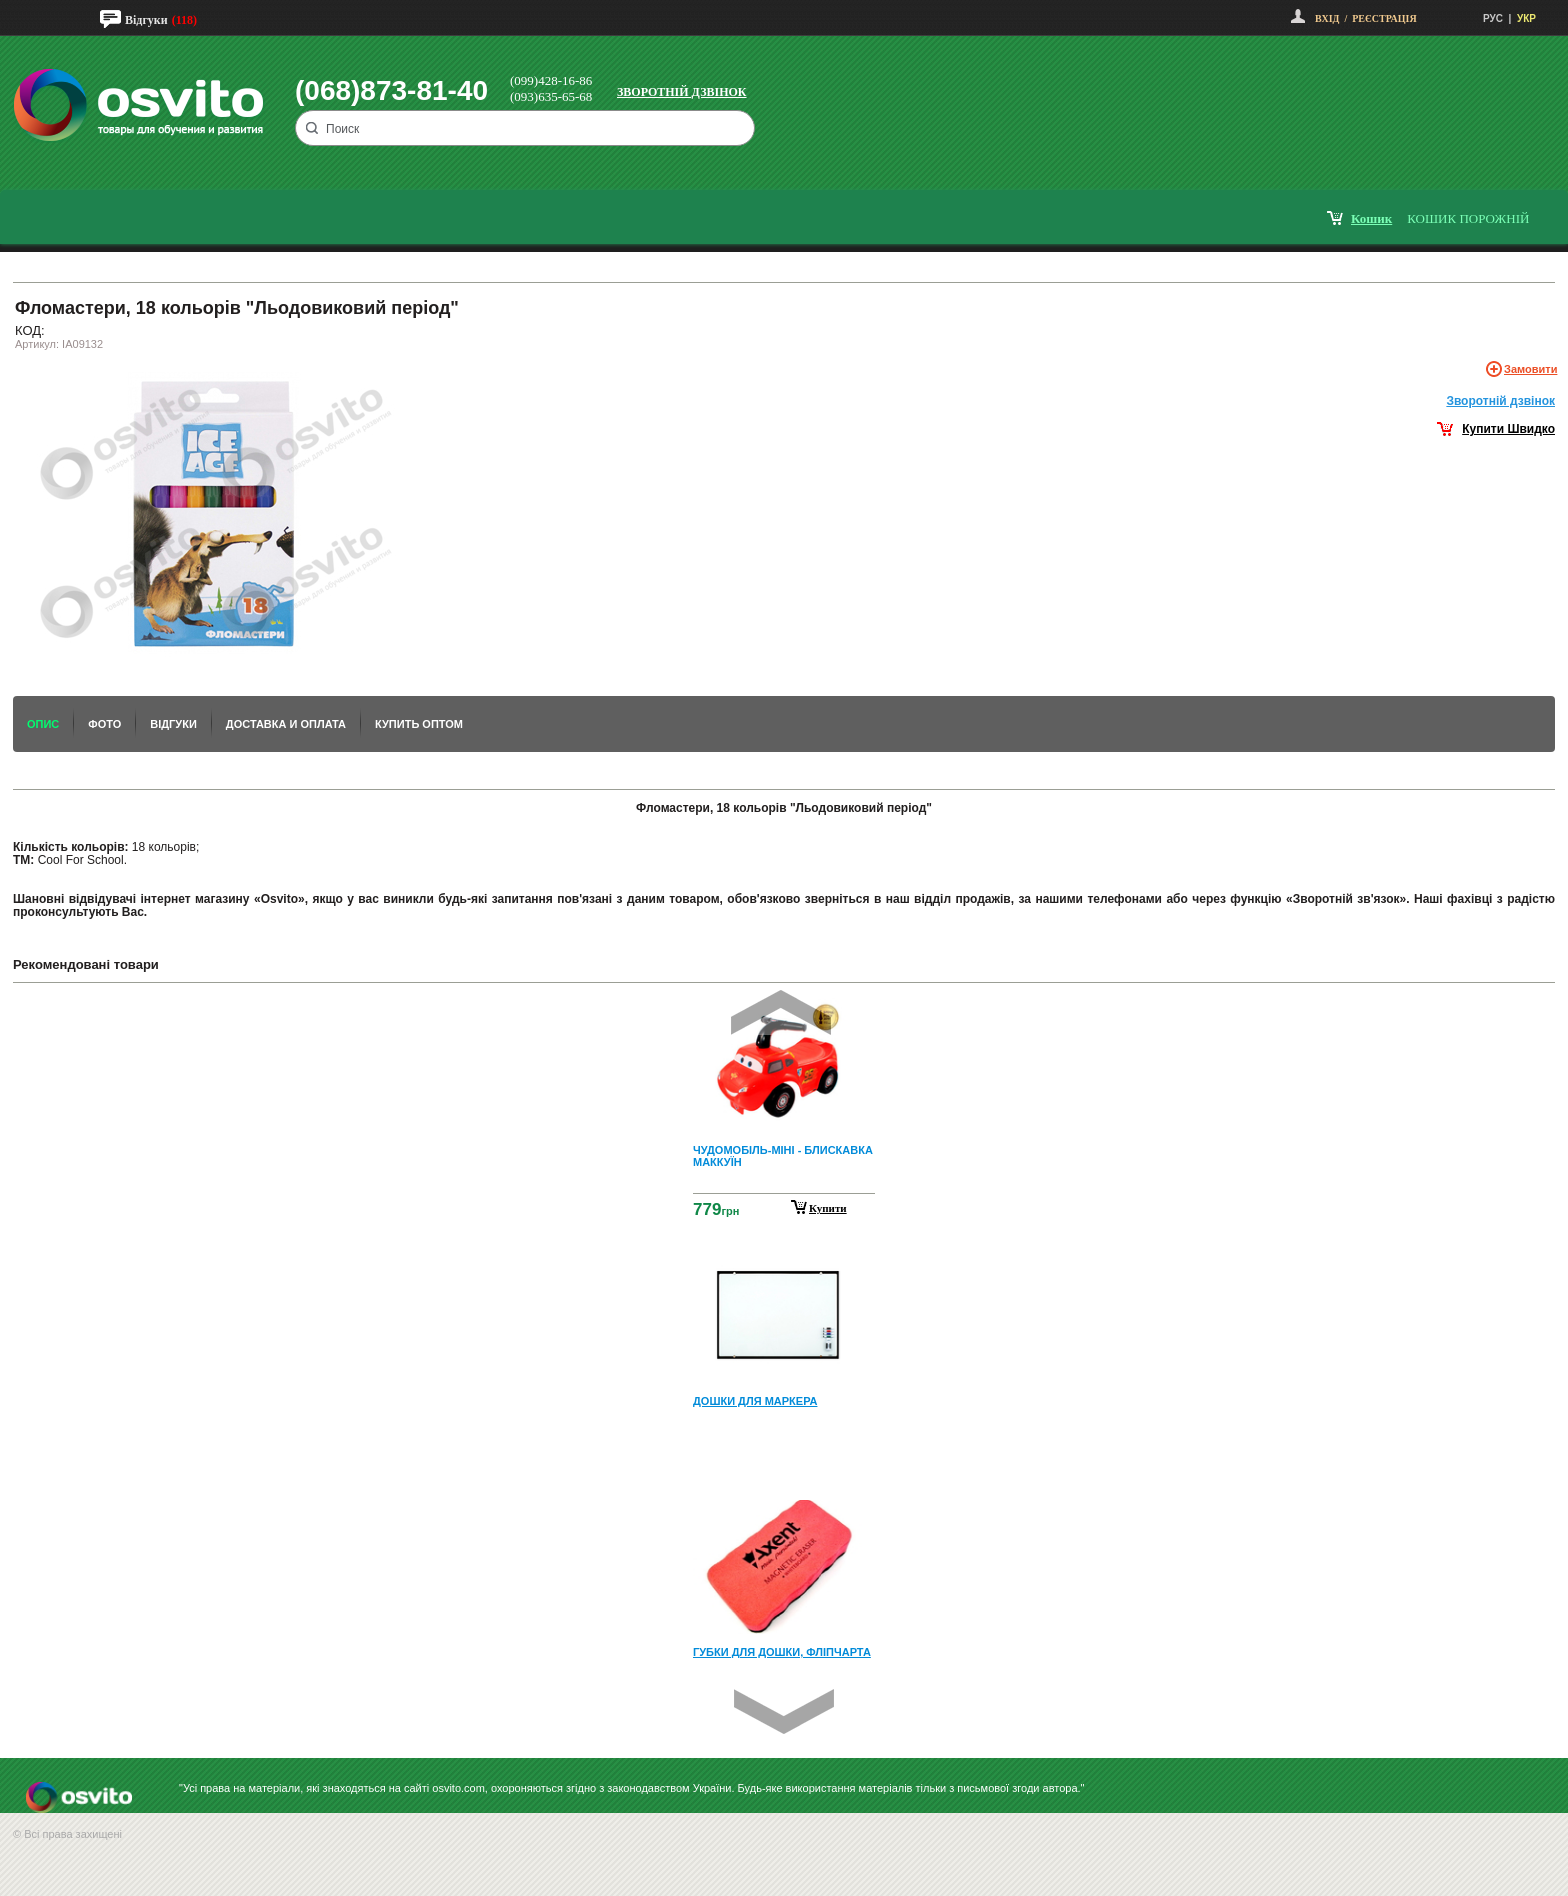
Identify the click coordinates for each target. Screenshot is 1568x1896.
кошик (1371, 218)
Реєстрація (1384, 18)
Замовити (1530, 369)
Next (784, 1711)
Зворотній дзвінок (682, 92)
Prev (781, 1012)
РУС (1493, 18)
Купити (828, 1208)
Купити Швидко (1508, 429)
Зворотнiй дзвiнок (1500, 401)
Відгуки (146, 20)
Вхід (1327, 18)
